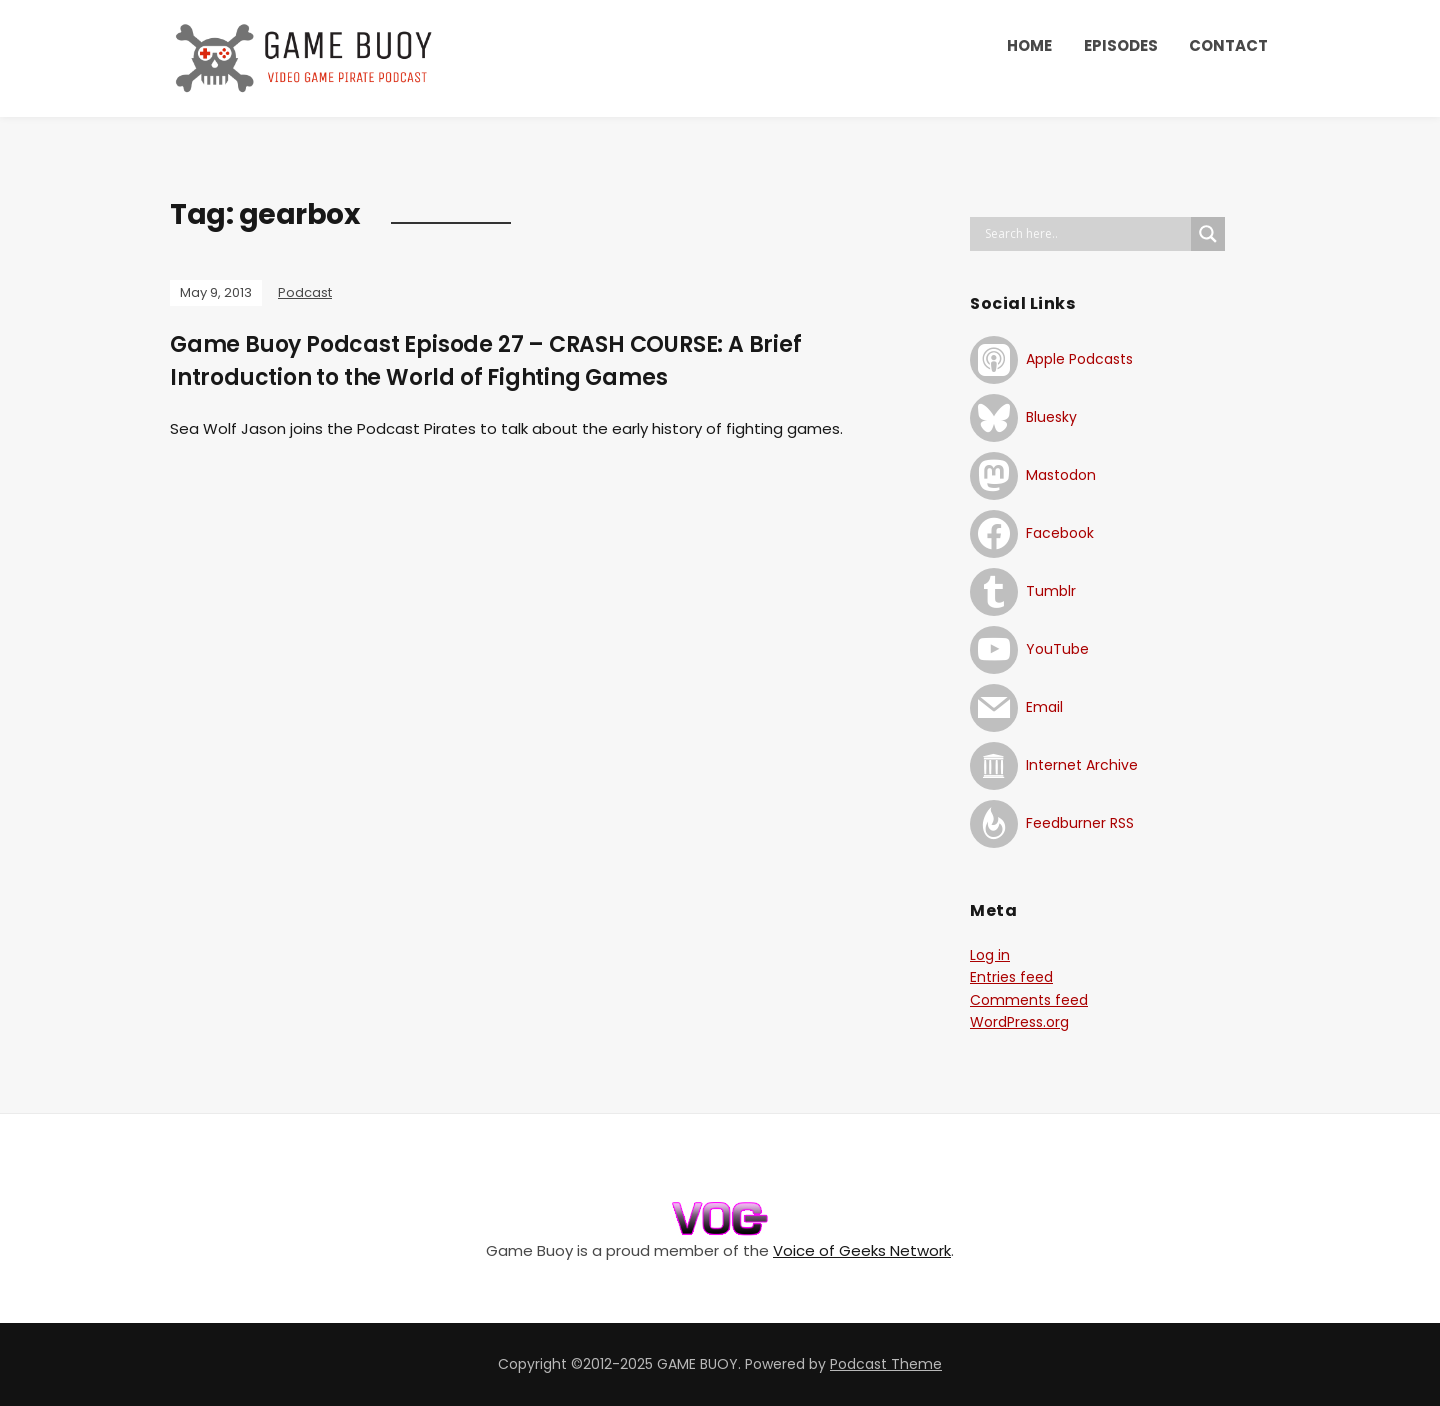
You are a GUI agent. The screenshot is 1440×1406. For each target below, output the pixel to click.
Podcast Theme (886, 1364)
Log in (990, 955)
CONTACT (1228, 45)
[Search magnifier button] (1208, 234)
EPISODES (1121, 45)
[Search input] (1085, 234)
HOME (1029, 45)
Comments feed (1029, 1000)
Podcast (305, 292)
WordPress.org (1019, 1022)
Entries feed (1011, 977)
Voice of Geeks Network (862, 1250)
